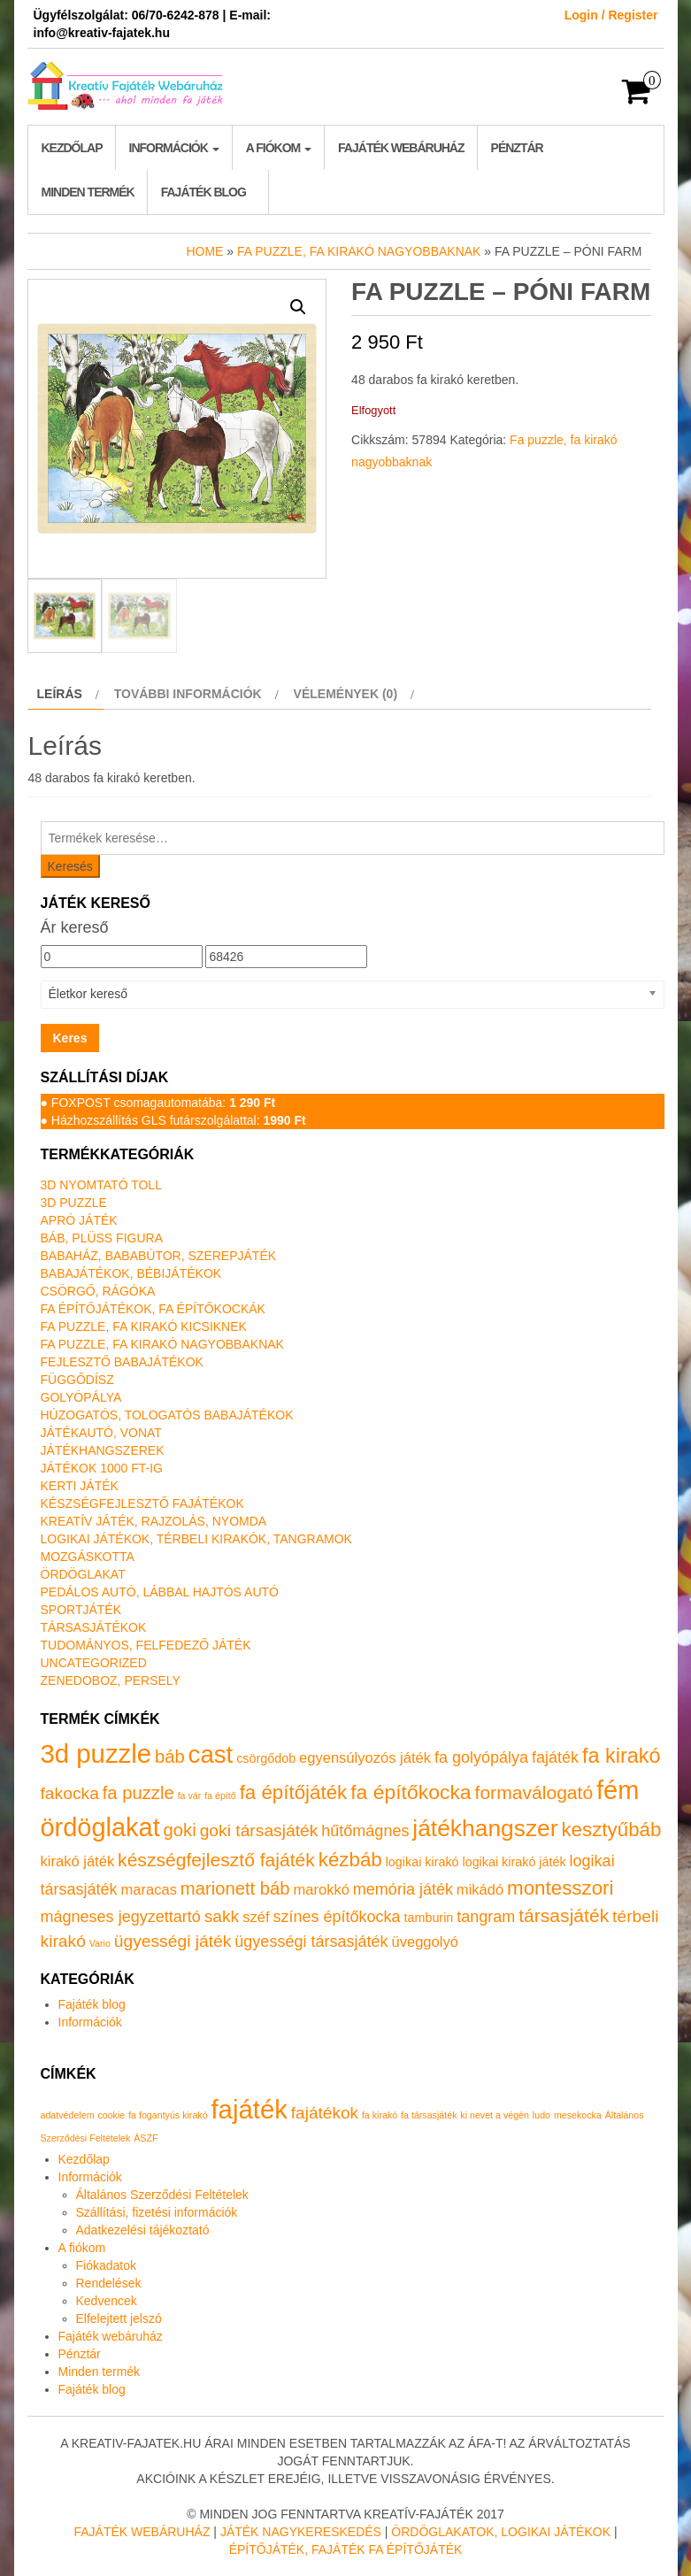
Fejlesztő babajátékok (122, 1362)
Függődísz (77, 1380)
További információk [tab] (188, 694)
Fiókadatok (106, 2265)
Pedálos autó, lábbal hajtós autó (160, 1592)
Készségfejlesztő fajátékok (142, 1503)
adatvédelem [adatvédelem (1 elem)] (68, 2115)
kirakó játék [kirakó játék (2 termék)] (78, 1861)
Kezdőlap (72, 148)
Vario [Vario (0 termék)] (100, 1943)
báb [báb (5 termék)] (170, 1756)
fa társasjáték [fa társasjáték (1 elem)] (429, 2115)
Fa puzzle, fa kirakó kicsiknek (144, 1326)
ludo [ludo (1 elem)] (541, 2115)
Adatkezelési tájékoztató (143, 2230)
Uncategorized (94, 1663)
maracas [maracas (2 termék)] (149, 1889)
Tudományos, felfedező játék (146, 1645)
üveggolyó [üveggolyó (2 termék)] (424, 1942)
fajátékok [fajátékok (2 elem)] (324, 2112)
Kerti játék (80, 1486)
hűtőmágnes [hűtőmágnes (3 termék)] (365, 1831)
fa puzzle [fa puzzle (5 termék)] (138, 1793)
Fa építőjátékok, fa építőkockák (153, 1309)
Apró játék (79, 1220)
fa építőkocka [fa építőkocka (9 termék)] (410, 1791)
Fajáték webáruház (401, 148)
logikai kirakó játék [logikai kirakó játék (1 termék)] (513, 1862)
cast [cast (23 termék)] (211, 1754)
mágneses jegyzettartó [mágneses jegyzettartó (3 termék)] (121, 1917)
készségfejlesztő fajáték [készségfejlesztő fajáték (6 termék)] (216, 1859)
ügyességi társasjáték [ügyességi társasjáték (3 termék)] (311, 1941)
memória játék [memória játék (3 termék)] (403, 1889)
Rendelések (109, 2283)
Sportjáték (81, 1610)
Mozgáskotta (87, 1556)
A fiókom (278, 148)
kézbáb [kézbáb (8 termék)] (350, 1860)
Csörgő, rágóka (98, 1291)
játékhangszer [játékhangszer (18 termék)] (484, 1828)
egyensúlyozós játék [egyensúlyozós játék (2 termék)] (365, 1757)
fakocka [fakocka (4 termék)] (70, 1793)
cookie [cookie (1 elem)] (111, 2115)
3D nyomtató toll (101, 1185)
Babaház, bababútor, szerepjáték (159, 1256)
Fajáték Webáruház (141, 2532)
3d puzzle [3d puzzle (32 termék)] (96, 1753)
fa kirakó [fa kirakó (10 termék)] (621, 1755)
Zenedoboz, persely (110, 1680)
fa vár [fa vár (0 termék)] (190, 1795)
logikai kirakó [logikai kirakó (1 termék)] (422, 1862)
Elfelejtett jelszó (119, 2318)
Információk (174, 148)
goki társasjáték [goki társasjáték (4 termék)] (259, 1830)
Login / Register (611, 15)
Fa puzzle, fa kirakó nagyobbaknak (358, 251)
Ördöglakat (83, 1574)
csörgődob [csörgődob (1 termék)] (266, 1758)
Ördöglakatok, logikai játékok (500, 2532)
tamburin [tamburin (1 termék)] (429, 1918)
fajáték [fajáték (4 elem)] (249, 2109)
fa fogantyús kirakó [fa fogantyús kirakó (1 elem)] (167, 2115)
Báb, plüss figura (102, 1238)
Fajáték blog (203, 192)
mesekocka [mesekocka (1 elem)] (578, 2115)
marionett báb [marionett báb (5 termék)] (235, 1888)
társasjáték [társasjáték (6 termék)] (563, 1915)
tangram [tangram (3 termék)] (486, 1917)
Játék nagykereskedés (300, 2532)
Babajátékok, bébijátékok (131, 1273)
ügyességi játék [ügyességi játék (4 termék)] (173, 1941)
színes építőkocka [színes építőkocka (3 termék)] (336, 1917)
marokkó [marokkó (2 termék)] (321, 1889)
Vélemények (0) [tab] (345, 694)
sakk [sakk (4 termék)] (222, 1916)
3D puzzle (74, 1203)
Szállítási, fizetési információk (157, 2212)
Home (204, 251)
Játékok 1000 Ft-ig (102, 1468)
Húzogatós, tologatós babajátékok (167, 1415)
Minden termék (88, 192)
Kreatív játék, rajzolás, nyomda (154, 1521)
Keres (70, 1038)
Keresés (70, 866)
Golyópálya (81, 1397)
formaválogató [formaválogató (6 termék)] (534, 1792)
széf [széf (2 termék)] (255, 1917)
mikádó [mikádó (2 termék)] (480, 1889)
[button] (298, 307)
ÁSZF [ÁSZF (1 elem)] (145, 2138)
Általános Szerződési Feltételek (162, 2195)
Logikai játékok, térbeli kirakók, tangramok (196, 1539)
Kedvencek (106, 2301)
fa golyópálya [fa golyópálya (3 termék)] (481, 1757)
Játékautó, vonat (101, 1433)
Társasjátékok (94, 1627)
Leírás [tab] (59, 694)
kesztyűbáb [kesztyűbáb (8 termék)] (611, 1830)
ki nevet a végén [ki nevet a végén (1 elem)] (494, 2115)
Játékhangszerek (103, 1450)
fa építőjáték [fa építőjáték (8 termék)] (294, 1792)
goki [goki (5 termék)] (180, 1830)
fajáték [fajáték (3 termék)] (555, 1757)
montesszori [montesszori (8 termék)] (560, 1888)
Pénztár (517, 148)
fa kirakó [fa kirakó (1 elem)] (379, 2115)
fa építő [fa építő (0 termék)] (220, 1795)
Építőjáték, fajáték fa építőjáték (346, 2549)
